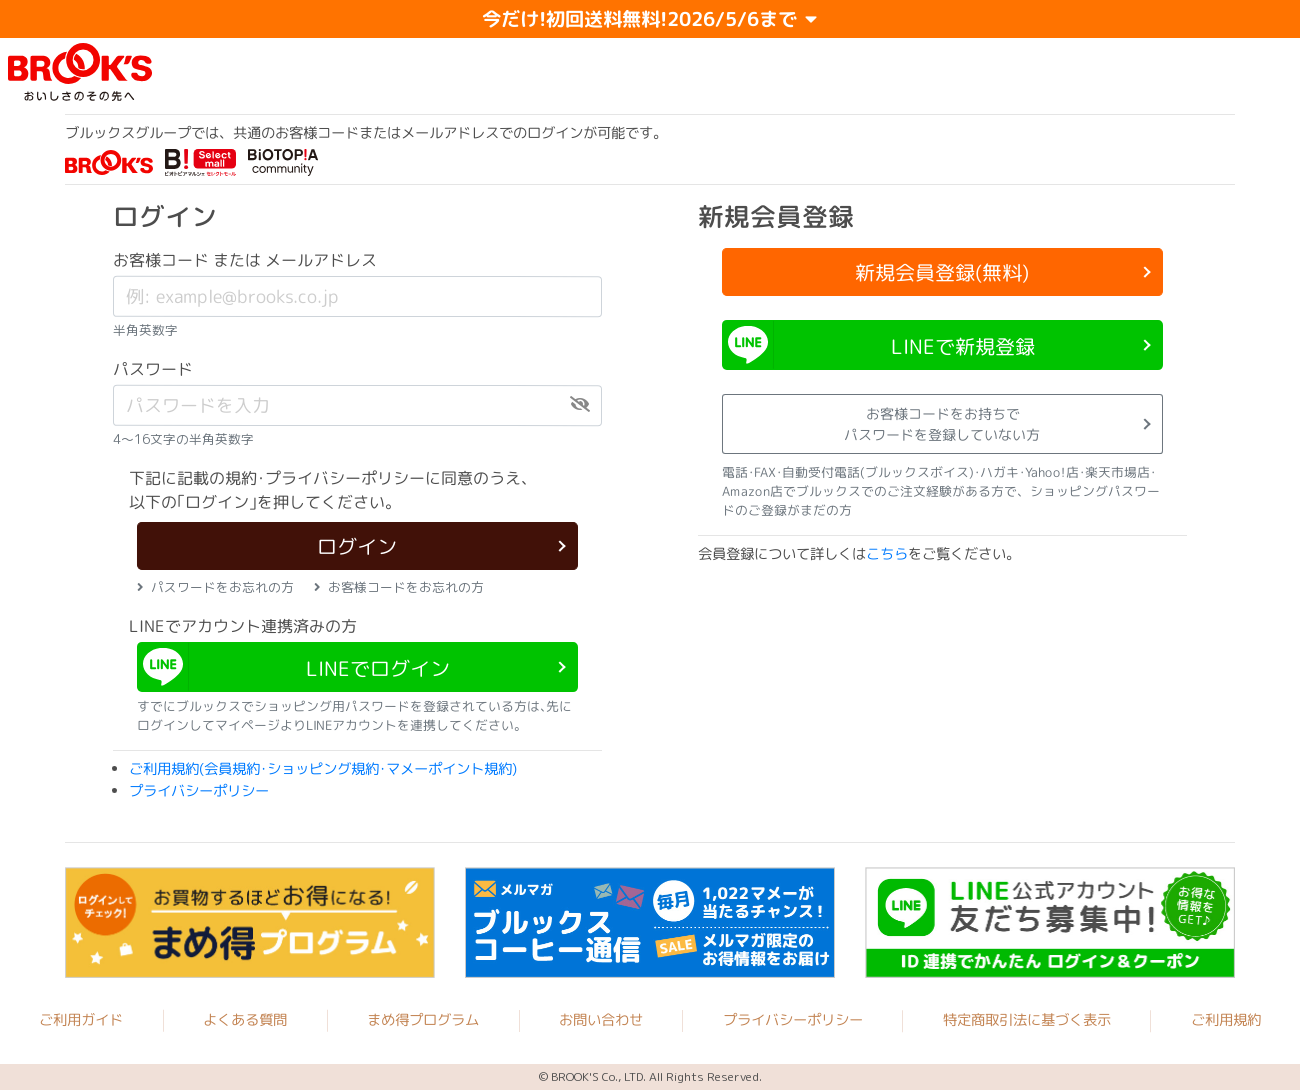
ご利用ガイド (81, 1020)
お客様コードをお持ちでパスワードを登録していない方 (942, 424)
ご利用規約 (1226, 1021)
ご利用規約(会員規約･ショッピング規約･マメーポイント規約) (323, 769)
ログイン (357, 546)
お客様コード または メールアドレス (245, 260)
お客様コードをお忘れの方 (399, 587)
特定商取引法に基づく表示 (1027, 1021)
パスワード (153, 369)
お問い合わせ (601, 1020)
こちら (887, 554)
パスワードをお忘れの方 (215, 587)
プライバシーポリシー (199, 791)
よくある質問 (245, 1020)
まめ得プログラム (423, 1020)
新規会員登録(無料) (942, 272)
